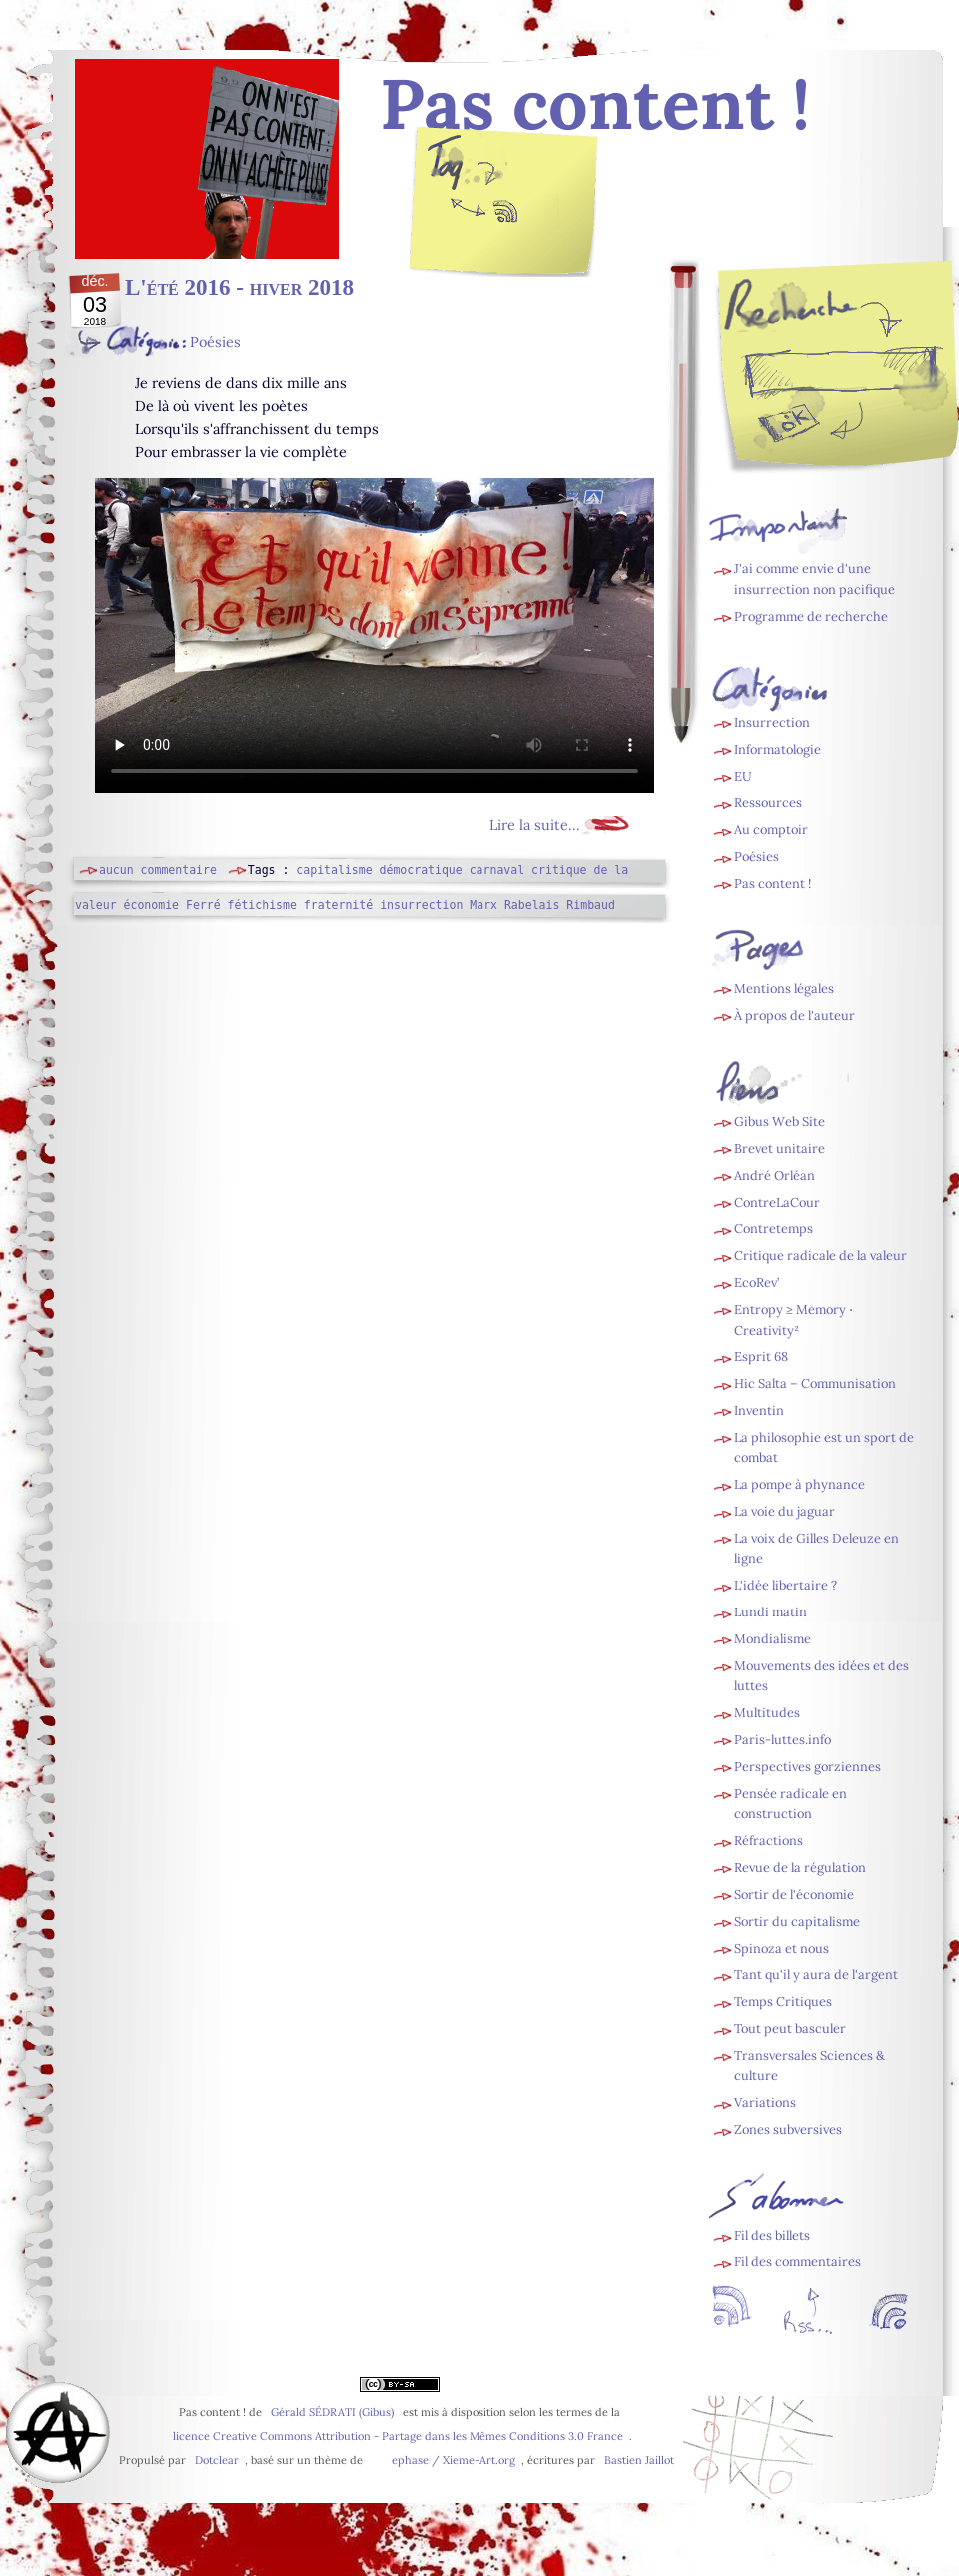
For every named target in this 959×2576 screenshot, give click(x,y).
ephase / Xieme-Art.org (453, 2460)
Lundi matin (770, 1612)
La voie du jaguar (784, 1511)
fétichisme (262, 905)
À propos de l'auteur (794, 1015)
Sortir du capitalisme (797, 1921)
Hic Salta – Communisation (815, 1383)
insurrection (421, 905)
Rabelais (531, 905)
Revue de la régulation (800, 1867)
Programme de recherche (811, 616)
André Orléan (774, 1175)
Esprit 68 (761, 1356)
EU (743, 776)
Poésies (215, 342)
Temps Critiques (783, 2001)
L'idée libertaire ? (785, 1585)
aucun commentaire (158, 870)
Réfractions (768, 1840)
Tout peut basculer (790, 2028)
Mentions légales (784, 988)
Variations (765, 2102)
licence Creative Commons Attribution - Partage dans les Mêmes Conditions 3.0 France (398, 2436)
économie (151, 905)
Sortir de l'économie (794, 1894)
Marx (483, 905)
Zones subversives (788, 2129)
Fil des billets (504, 216)
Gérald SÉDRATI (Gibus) (332, 2412)
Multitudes (767, 1712)
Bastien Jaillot (639, 2460)
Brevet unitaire (779, 1148)
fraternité (338, 905)
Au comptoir (771, 829)
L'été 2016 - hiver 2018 (239, 287)
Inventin (759, 1410)
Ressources (768, 802)
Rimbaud (590, 905)
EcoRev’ (756, 1282)
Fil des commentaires (797, 2262)
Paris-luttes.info (782, 1739)
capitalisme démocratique (379, 870)
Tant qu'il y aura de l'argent (816, 1974)
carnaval (497, 870)
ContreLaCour (777, 1202)
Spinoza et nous (781, 1948)
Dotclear (217, 2460)
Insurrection (772, 722)
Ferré (203, 905)
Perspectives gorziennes (807, 1766)
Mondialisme (772, 1638)
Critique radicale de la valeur (820, 1255)
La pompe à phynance (799, 1484)
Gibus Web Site (779, 1121)
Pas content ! (772, 883)
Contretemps (773, 1228)
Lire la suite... (534, 825)
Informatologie (777, 749)
